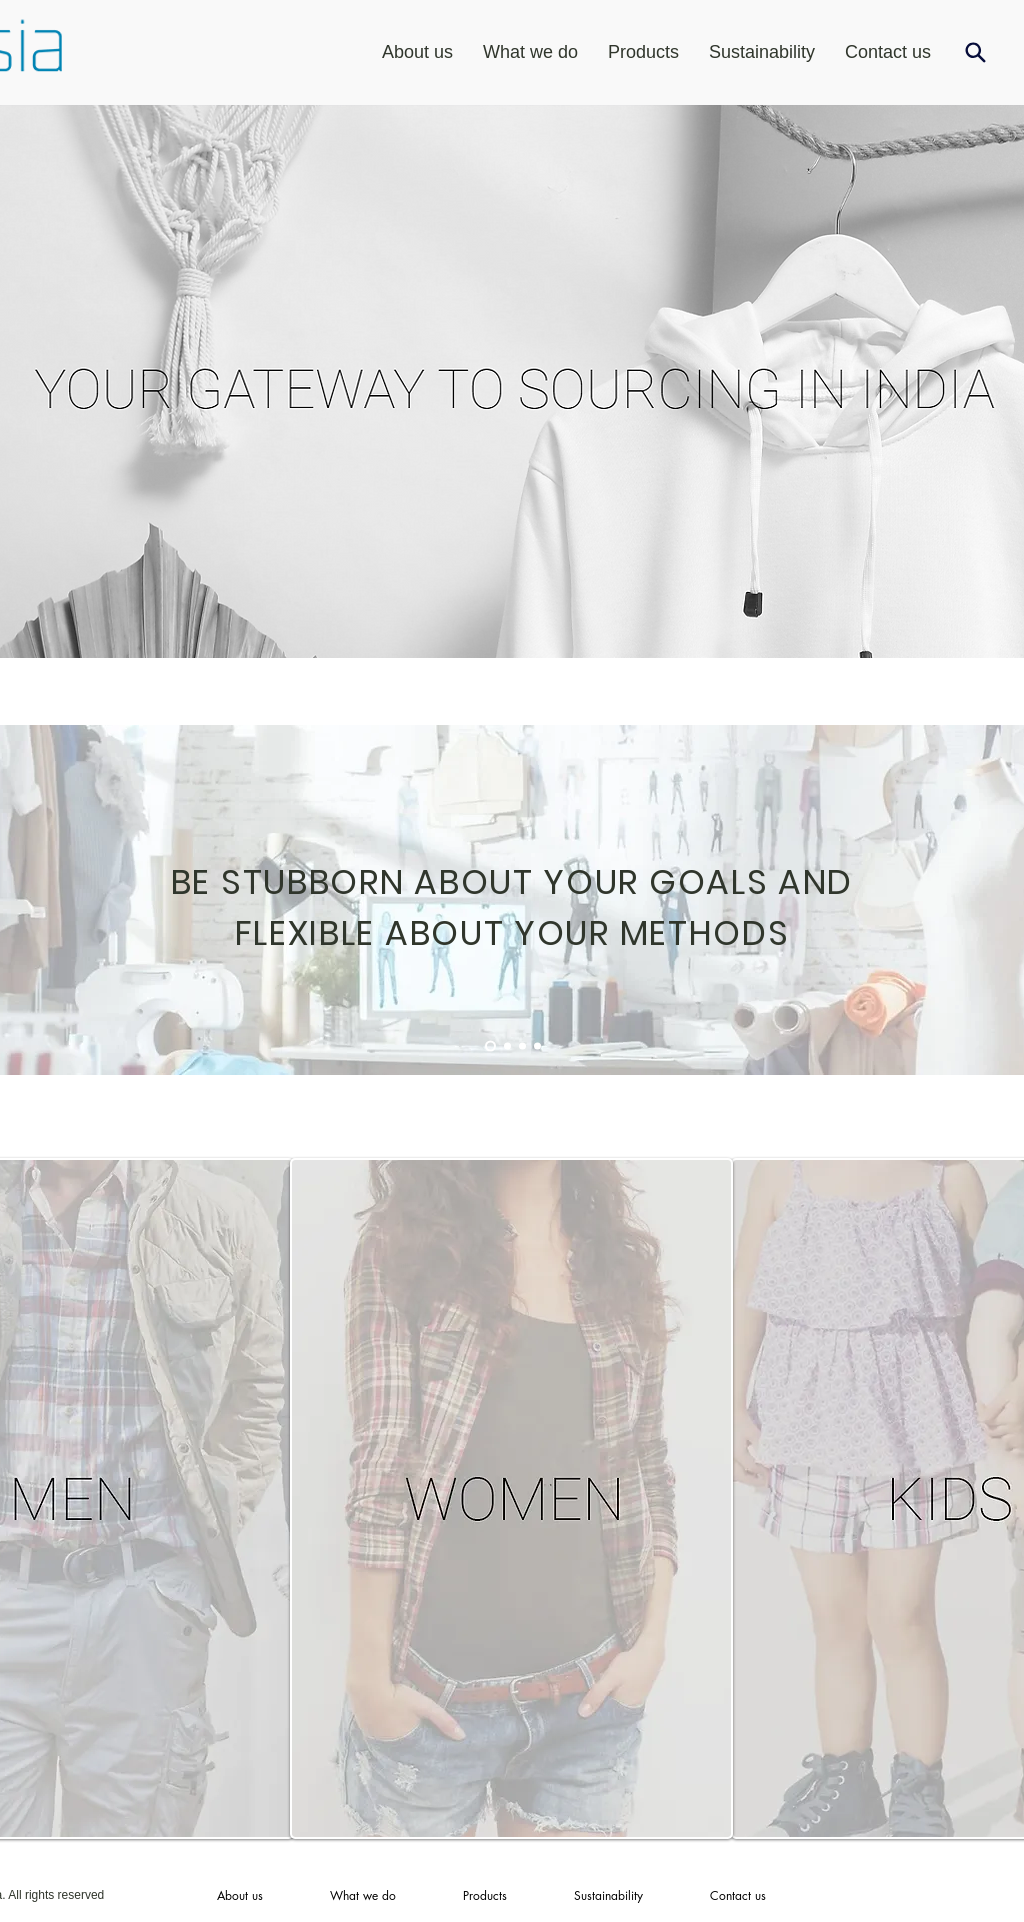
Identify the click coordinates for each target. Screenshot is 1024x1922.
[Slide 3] (522, 1046)
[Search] (975, 52)
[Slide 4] (537, 1046)
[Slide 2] (507, 1046)
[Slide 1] (490, 1046)
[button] (643, 52)
